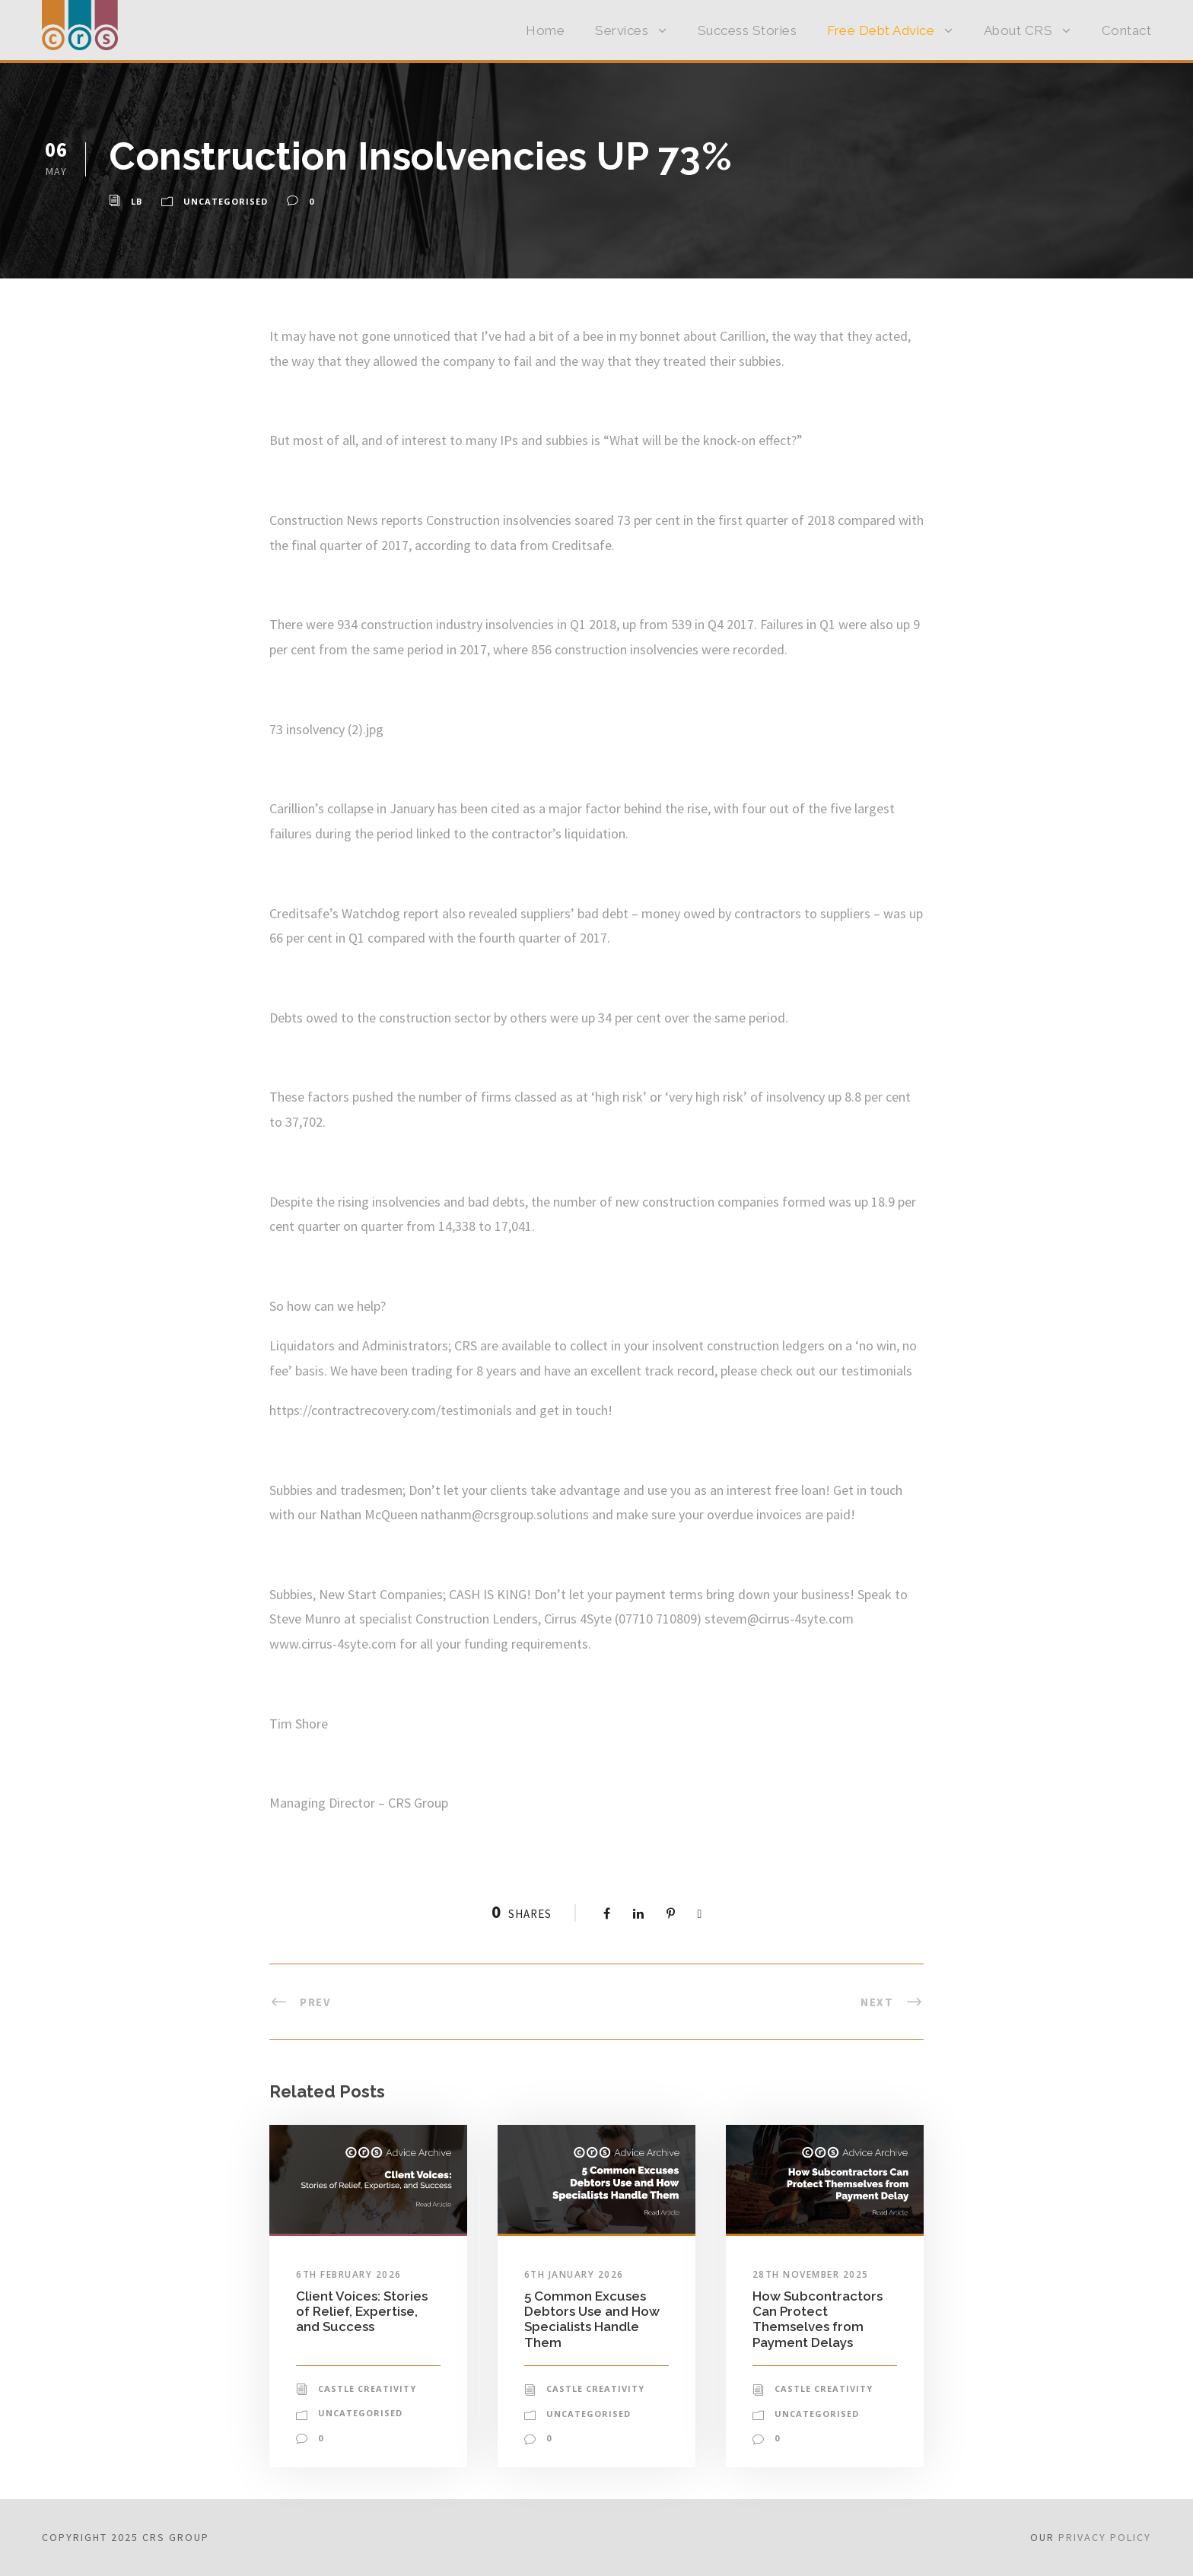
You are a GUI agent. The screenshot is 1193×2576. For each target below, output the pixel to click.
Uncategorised (225, 201)
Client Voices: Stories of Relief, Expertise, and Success (362, 2311)
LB (136, 201)
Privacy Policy (1104, 2537)
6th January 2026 (574, 2274)
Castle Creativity (367, 2388)
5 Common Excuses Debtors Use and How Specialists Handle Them (592, 2319)
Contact (1127, 30)
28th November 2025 (810, 2274)
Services (621, 30)
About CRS (1018, 30)
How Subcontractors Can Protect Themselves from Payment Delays (817, 2319)
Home (545, 30)
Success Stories (747, 30)
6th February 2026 (349, 2274)
